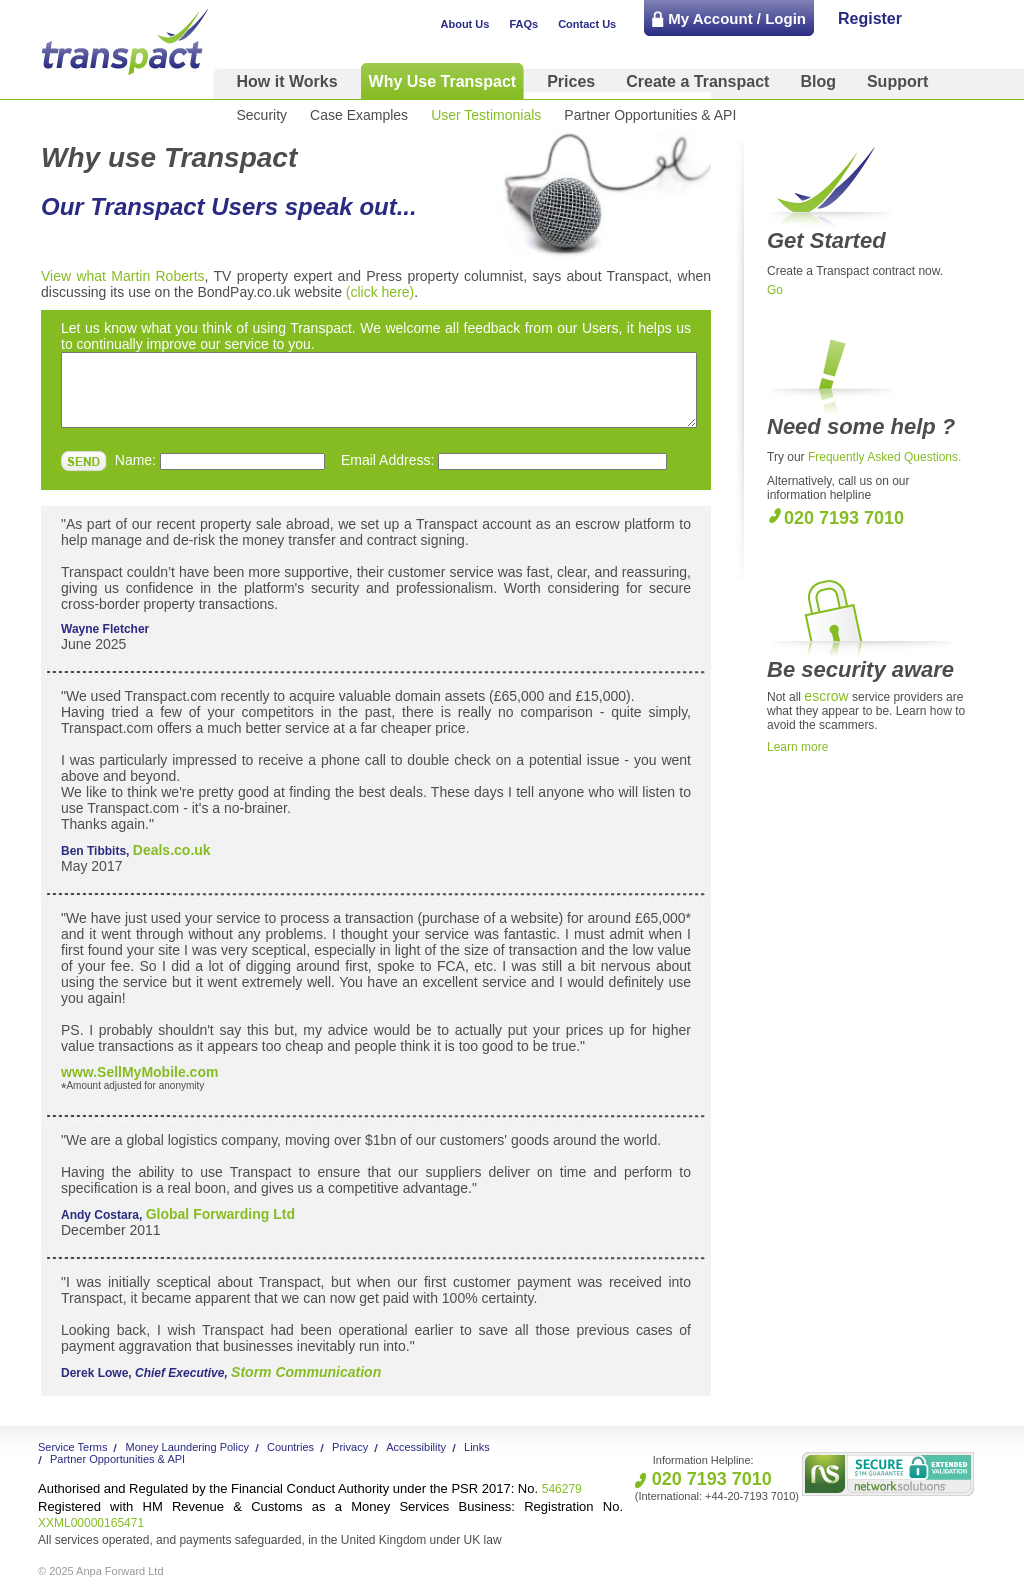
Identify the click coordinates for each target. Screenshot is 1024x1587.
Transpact (125, 42)
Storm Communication (306, 1372)
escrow (826, 696)
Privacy (350, 1447)
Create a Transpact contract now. (855, 271)
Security (262, 115)
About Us (465, 24)
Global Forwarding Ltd (220, 1214)
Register (870, 18)
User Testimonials (486, 115)
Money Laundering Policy (187, 1447)
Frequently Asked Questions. (884, 457)
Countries (290, 1447)
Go (775, 290)
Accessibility (416, 1447)
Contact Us (587, 24)
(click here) (380, 292)
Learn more (797, 747)
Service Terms (72, 1447)
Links (477, 1447)
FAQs (523, 24)
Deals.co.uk (172, 850)
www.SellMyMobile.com (139, 1072)
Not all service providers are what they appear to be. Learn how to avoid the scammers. (866, 711)
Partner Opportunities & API (650, 115)
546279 (310, 1489)
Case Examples (359, 115)
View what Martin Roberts (123, 276)
